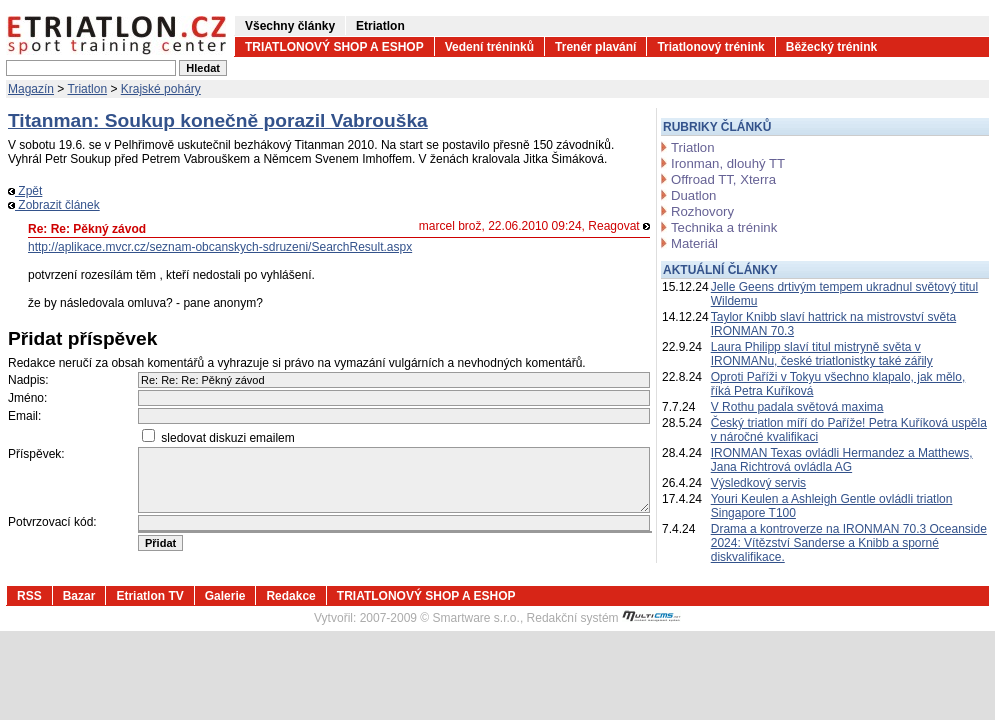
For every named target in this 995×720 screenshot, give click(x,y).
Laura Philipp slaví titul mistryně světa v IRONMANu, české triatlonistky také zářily (822, 354)
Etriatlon (380, 26)
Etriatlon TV (149, 596)
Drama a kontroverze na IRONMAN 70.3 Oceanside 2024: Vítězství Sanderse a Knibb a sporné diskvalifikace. (849, 543)
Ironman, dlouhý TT (728, 163)
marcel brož (450, 226)
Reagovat (619, 226)
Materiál (694, 243)
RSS (29, 596)
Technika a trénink (724, 227)
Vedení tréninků (489, 47)
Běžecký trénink (831, 47)
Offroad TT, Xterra (723, 179)
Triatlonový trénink (710, 47)
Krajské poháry (161, 89)
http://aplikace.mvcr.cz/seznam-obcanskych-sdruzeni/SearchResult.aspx (220, 247)
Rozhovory (702, 211)
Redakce (290, 596)
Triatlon (88, 89)
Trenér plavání (595, 47)
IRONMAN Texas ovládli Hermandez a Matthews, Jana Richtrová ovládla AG (842, 460)
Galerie (225, 596)
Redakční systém (604, 618)
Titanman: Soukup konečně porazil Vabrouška (218, 120)
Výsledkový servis (758, 483)
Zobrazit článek (54, 205)
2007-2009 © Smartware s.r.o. (440, 618)
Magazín (31, 89)
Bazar (79, 596)
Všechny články (290, 26)
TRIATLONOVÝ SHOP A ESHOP (334, 47)
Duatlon (693, 195)
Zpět (25, 191)
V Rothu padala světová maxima (797, 407)
